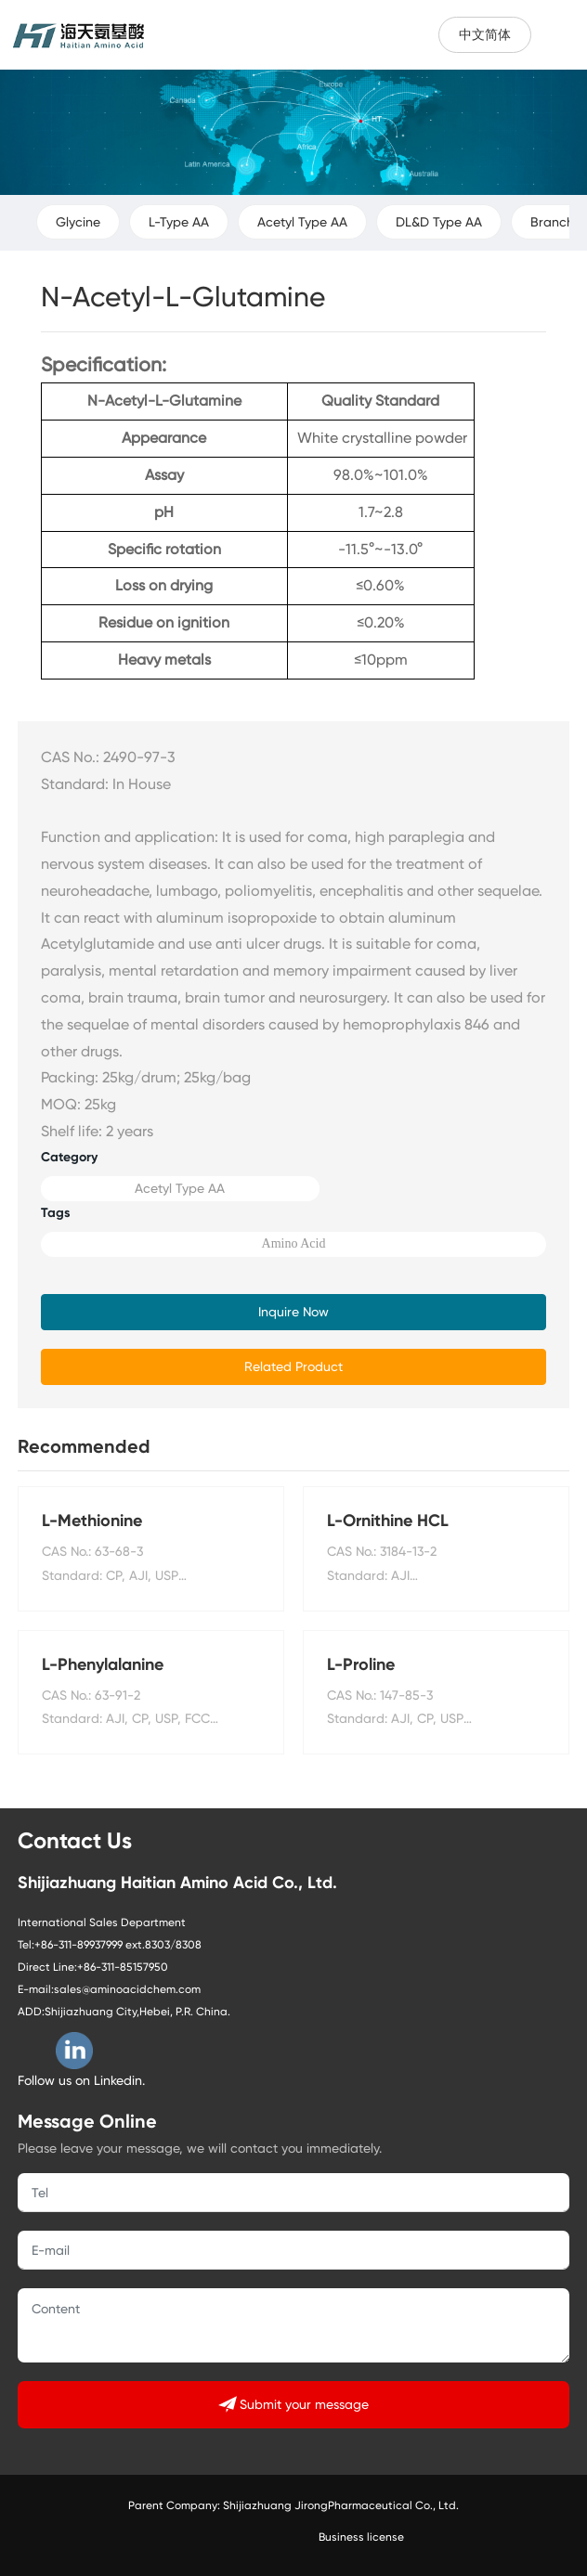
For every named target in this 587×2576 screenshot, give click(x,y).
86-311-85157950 (126, 1967)
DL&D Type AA (439, 221)
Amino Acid (294, 1243)
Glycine (78, 221)
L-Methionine (92, 1520)
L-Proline (361, 1664)
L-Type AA (179, 221)
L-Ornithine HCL (388, 1520)
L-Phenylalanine (102, 1664)
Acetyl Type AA (302, 221)
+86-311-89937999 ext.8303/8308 (118, 1944)
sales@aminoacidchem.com (127, 1989)
